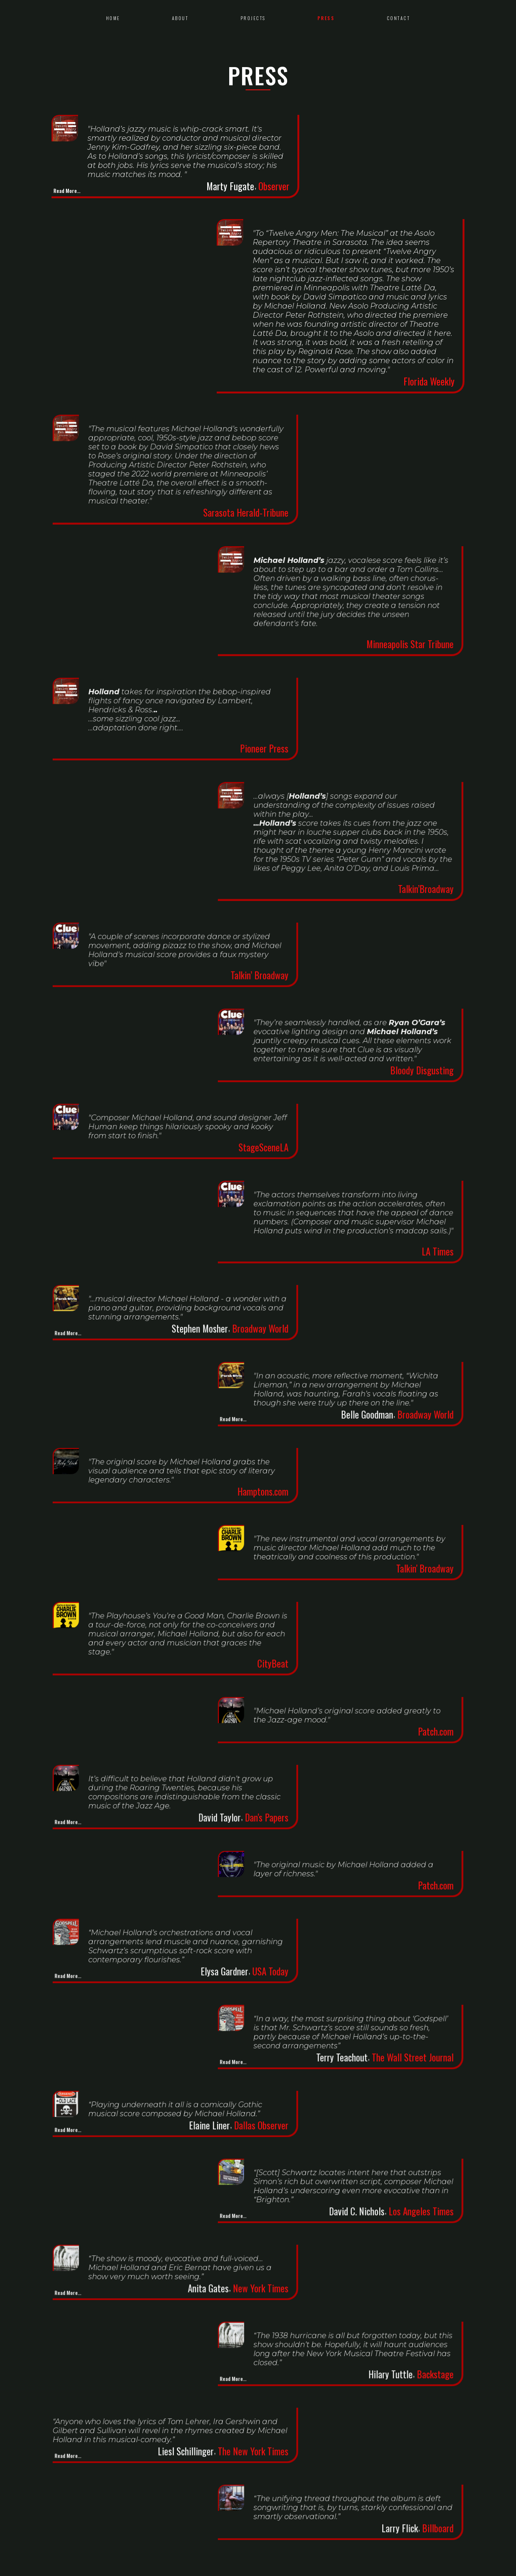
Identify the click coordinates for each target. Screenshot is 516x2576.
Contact (398, 18)
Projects (253, 18)
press (326, 18)
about (180, 18)
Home (113, 18)
